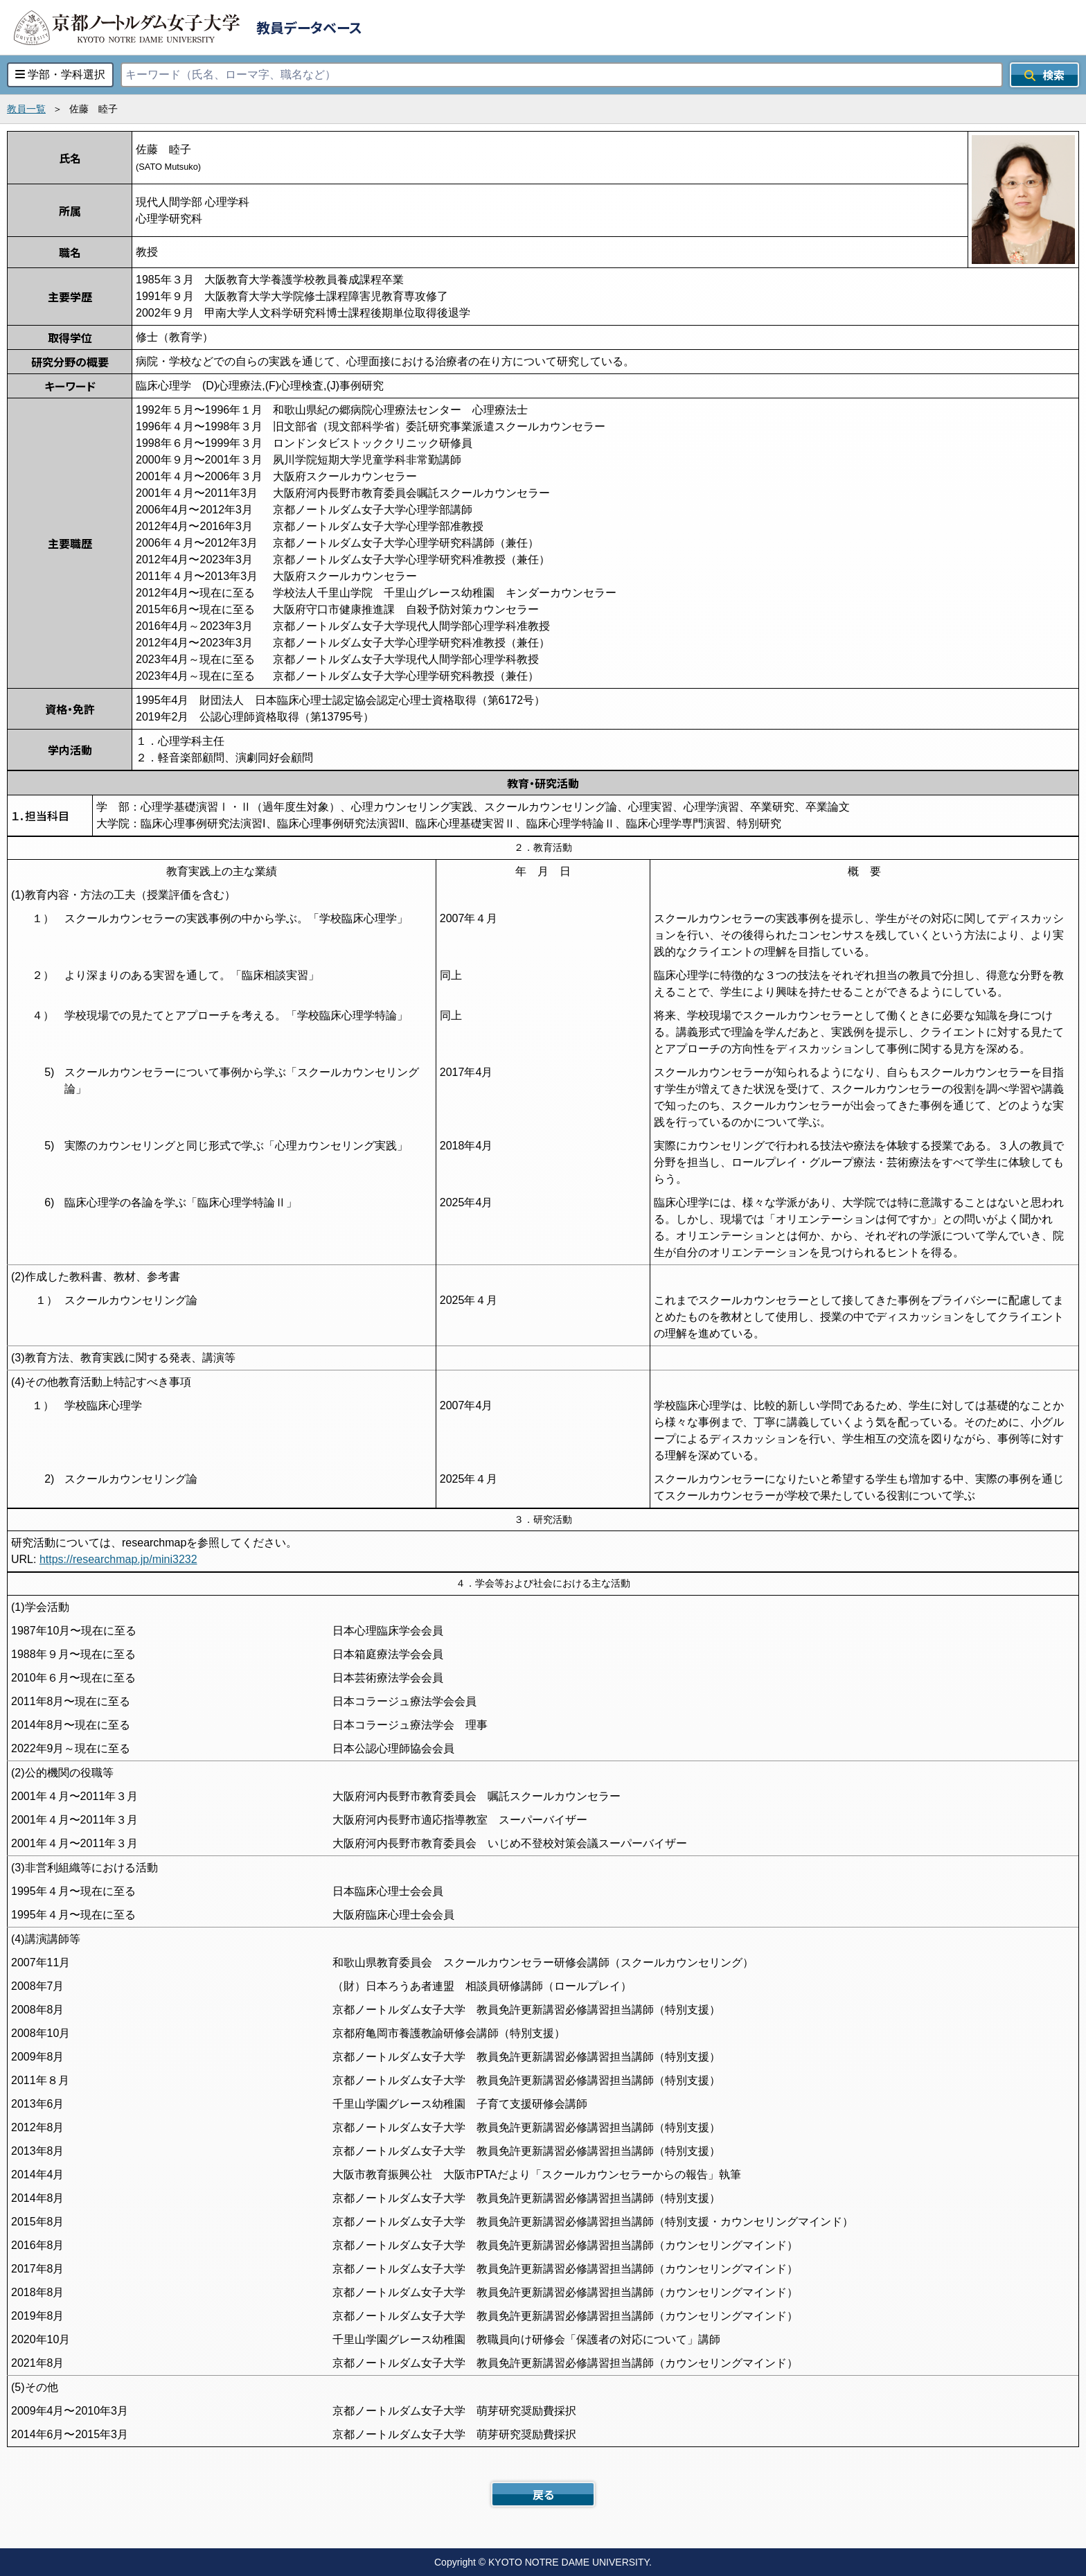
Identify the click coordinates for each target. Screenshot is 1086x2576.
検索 (1044, 75)
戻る (543, 2494)
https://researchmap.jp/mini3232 (118, 1559)
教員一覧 (26, 108)
